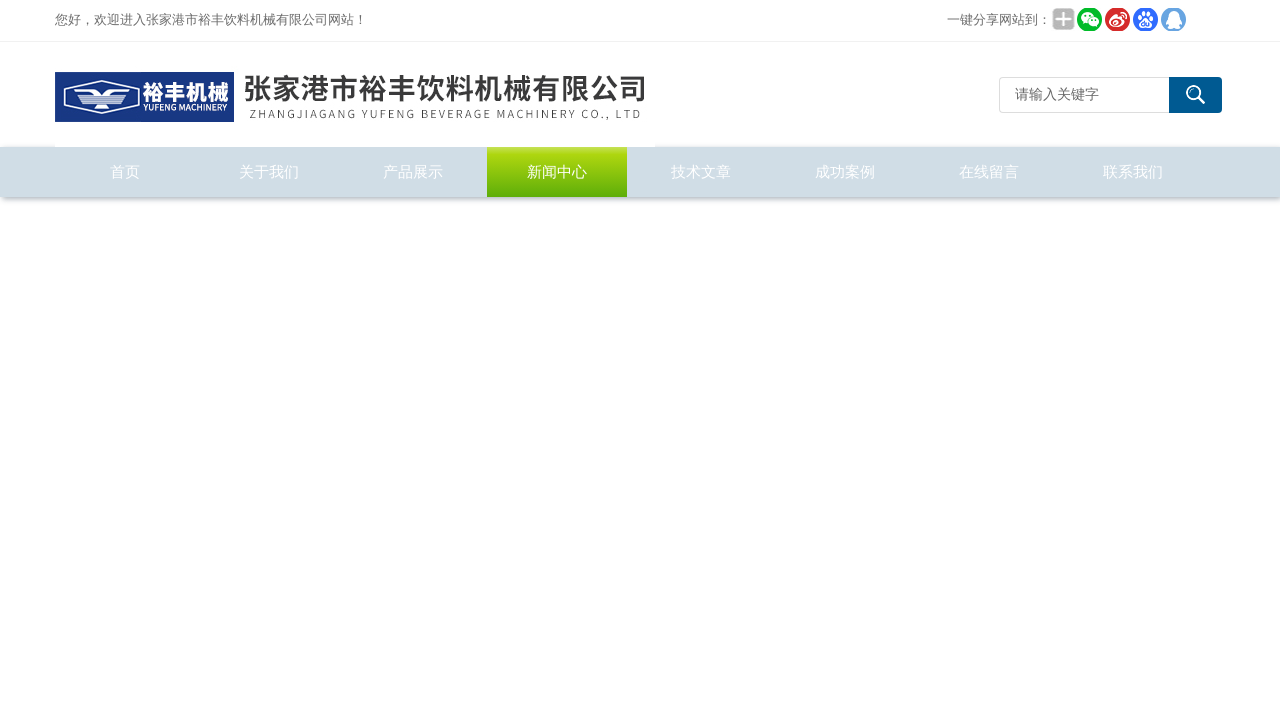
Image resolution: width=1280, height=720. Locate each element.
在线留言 (989, 171)
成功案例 (845, 171)
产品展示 (413, 171)
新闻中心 (557, 171)
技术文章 (701, 171)
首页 (125, 171)
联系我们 (1133, 171)
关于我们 (269, 171)
